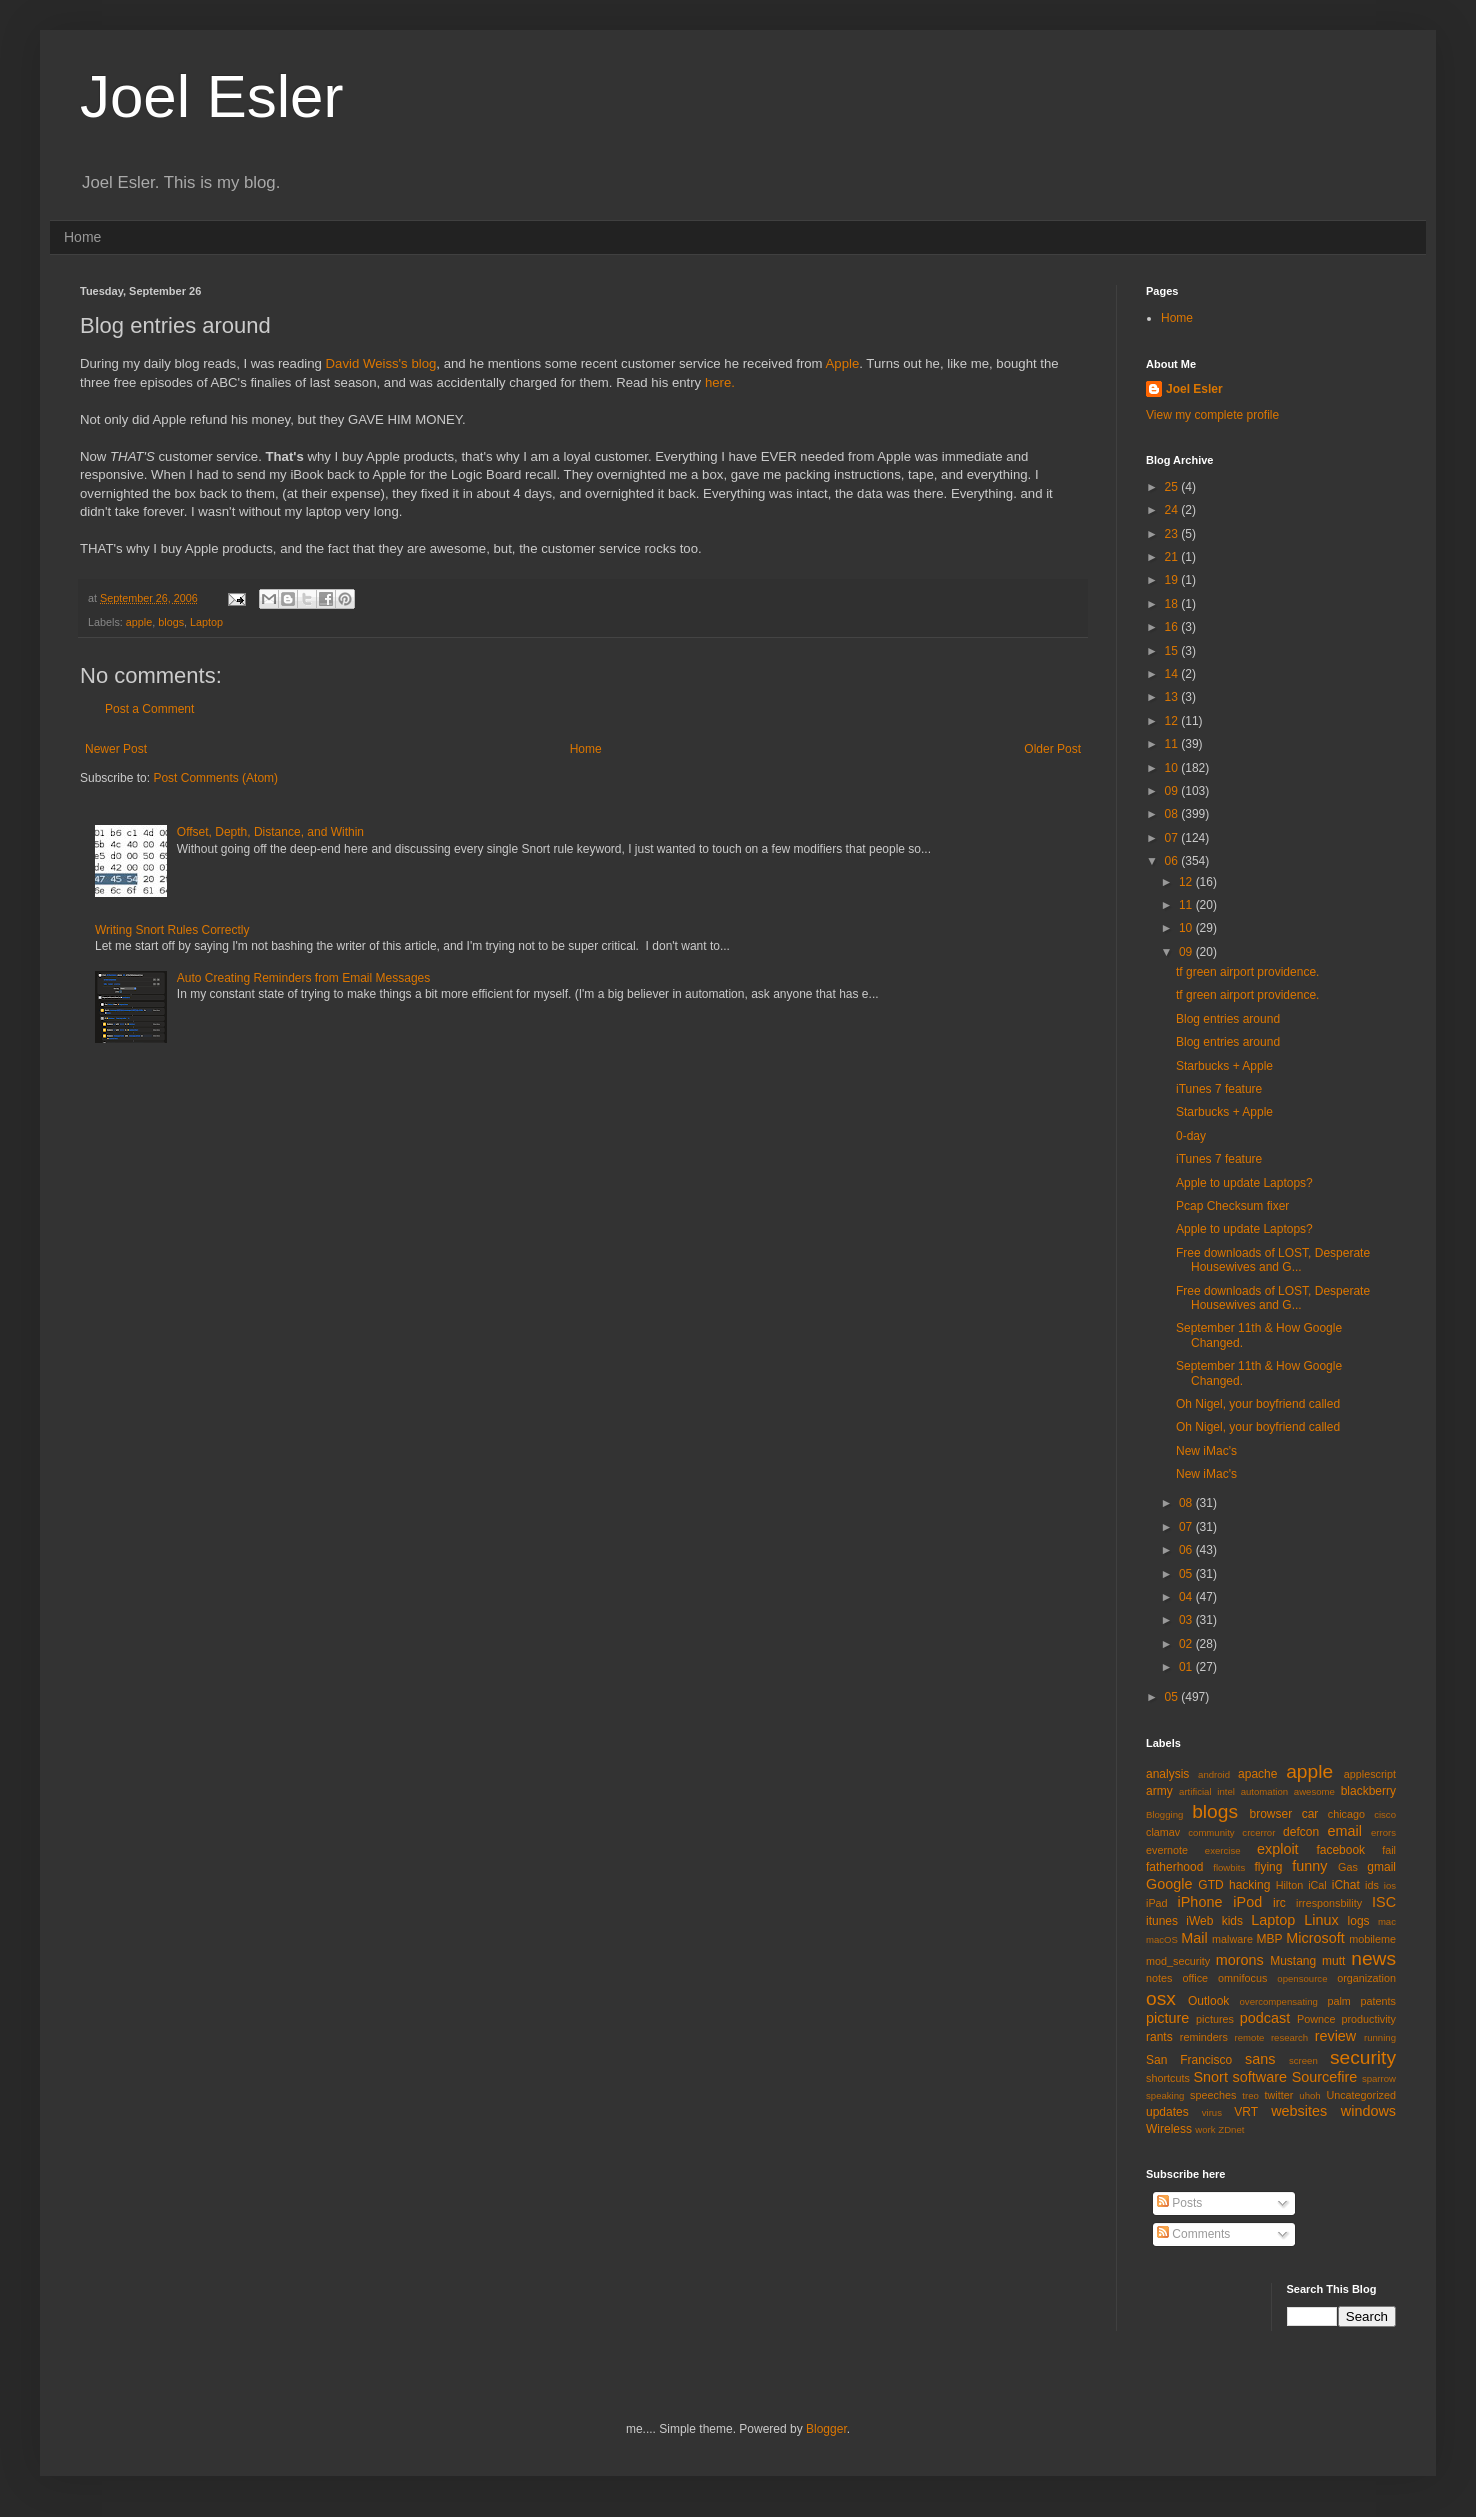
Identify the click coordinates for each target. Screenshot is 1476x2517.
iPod (1247, 1902)
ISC (1384, 1902)
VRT (1246, 2112)
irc (1279, 1903)
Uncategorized (1361, 2095)
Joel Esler (211, 96)
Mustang (1293, 1961)
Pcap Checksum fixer (1232, 1206)
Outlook (1208, 2001)
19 (1173, 580)
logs (1359, 1921)
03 (1187, 1620)
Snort (1210, 2077)
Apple (843, 363)
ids (1372, 1885)
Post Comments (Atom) (215, 778)
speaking (1165, 2095)
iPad (1157, 1903)
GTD (1210, 1885)
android (1214, 1774)
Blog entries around (1228, 1019)
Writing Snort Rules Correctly (172, 930)
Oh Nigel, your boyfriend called (1258, 1404)
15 (1173, 651)
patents (1378, 2001)
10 (1173, 768)
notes (1159, 1978)
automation (1264, 1791)
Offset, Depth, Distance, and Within (270, 832)
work (1205, 2129)
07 (1173, 838)
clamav (1163, 1832)
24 (1173, 510)
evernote (1167, 1850)
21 (1173, 557)
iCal (1317, 1885)
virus (1212, 2112)
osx (1161, 1998)
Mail (1194, 1938)
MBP (1269, 1939)
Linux (1321, 1920)
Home (82, 237)
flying (1268, 1867)
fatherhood (1174, 1867)
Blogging (1164, 1814)
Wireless (1169, 2129)
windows (1368, 2111)
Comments (1193, 2234)
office (1195, 1978)
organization (1366, 1978)
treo (1250, 2095)
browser (1270, 1814)
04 (1187, 1597)
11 (1173, 744)
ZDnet (1231, 2129)
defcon (1301, 1832)
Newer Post (116, 749)
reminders (1204, 2037)
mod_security (1178, 1961)
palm (1338, 2001)
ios (1390, 1885)
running (1380, 2037)
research (1289, 2037)
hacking (1249, 1885)
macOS (1162, 1939)
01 (1187, 1667)
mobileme (1372, 1939)
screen (1303, 2060)
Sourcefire (1325, 2077)
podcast (1265, 2018)
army (1159, 1791)
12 (1173, 721)
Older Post (1052, 749)
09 (1173, 791)
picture (1167, 2018)
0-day (1191, 1136)
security (1363, 2057)
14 (1173, 674)
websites (1299, 2111)
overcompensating (1279, 2001)
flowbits (1229, 1867)
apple (139, 622)
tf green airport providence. (1247, 972)
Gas (1348, 1867)
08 (1173, 814)
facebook (1340, 1850)
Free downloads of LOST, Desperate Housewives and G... (1273, 1260)
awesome (1314, 1791)
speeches (1213, 2095)
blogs (171, 622)
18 (1173, 604)
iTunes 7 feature (1219, 1089)
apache (1257, 1774)
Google (1169, 1884)
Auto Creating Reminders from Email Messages (303, 978)
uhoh (1309, 2095)
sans (1260, 2059)
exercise (1223, 1850)
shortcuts (1168, 2078)
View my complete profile (1212, 415)
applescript (1370, 1774)
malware (1232, 1939)
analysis (1167, 1774)
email (1345, 1831)
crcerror (1258, 1832)
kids (1232, 1921)
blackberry (1368, 1791)
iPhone (1200, 1902)
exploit (1278, 1849)
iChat (1346, 1885)
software (1260, 2077)
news (1373, 1958)
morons (1240, 1960)
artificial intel (1207, 1791)
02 (1187, 1644)
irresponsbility (1329, 1903)
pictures (1215, 2019)
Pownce (1316, 2019)
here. (720, 382)
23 (1173, 534)
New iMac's (1206, 1451)
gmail (1381, 1867)
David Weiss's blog (381, 363)
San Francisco (1189, 2060)
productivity (1368, 2019)
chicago (1346, 1814)
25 (1173, 487)
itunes (1162, 1921)
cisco (1385, 1814)
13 (1173, 697)
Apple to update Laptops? (1244, 1183)
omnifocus (1242, 1978)
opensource (1302, 1978)
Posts (1179, 2203)
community (1211, 1832)
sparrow (1379, 2078)
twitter (1279, 2095)
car (1310, 1814)
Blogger (826, 2429)
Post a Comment (149, 709)
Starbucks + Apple (1224, 1066)
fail (1389, 1850)
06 (1173, 861)
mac (1387, 1921)
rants (1159, 2037)
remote (1250, 2037)
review (1336, 2036)
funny (1309, 1866)
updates (1167, 2112)
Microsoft (1315, 1938)
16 (1173, 627)
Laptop (206, 622)
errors (1383, 1832)
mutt (1333, 1961)
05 (1187, 1574)
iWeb (1199, 1921)
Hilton (1290, 1885)
